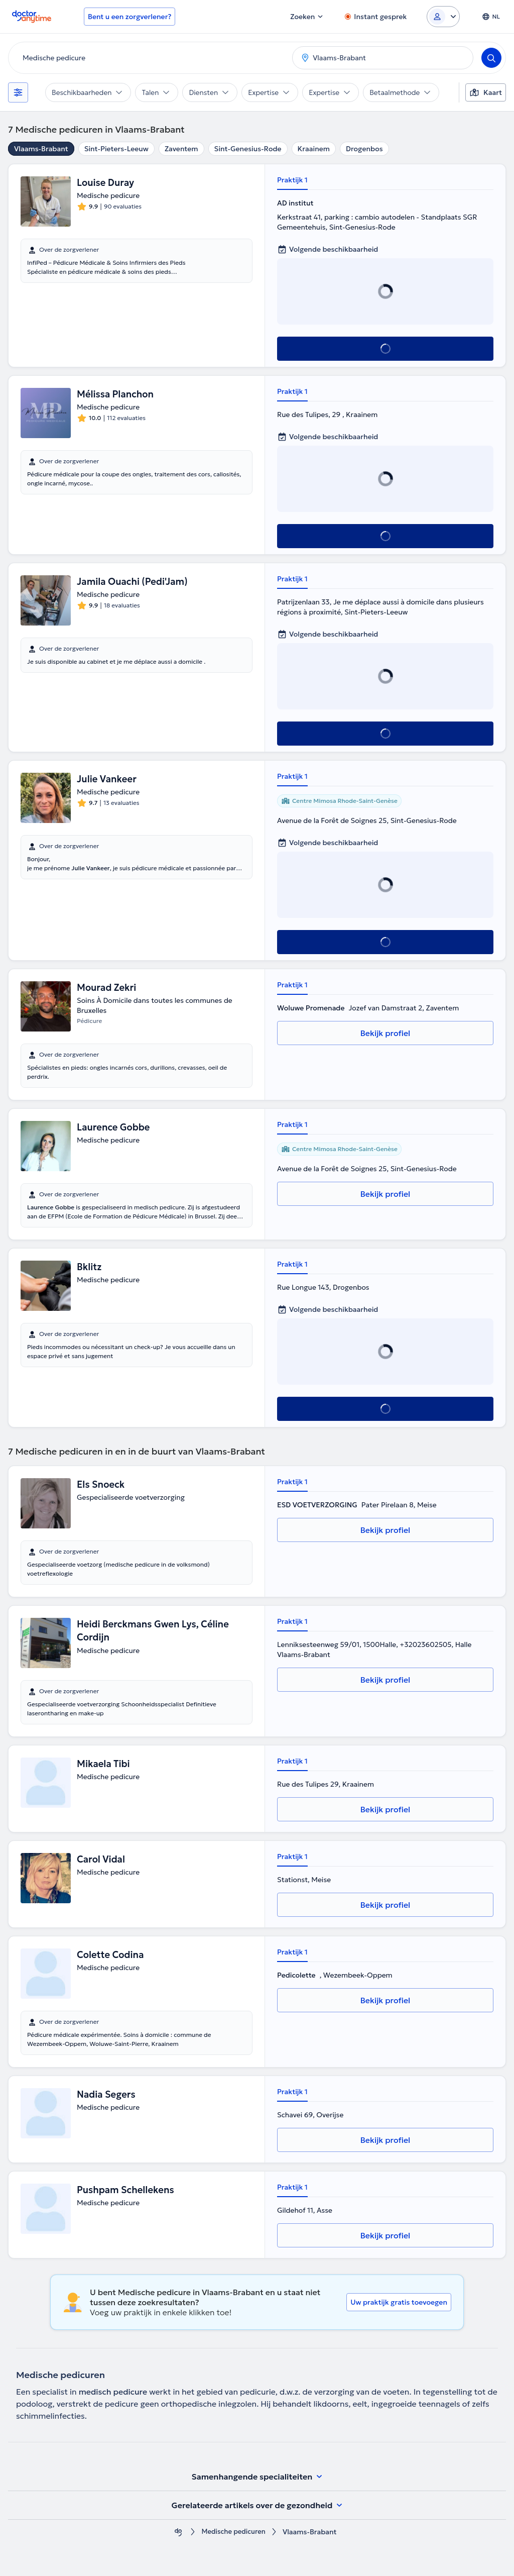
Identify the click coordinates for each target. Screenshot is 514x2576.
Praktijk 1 (292, 179)
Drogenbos (364, 148)
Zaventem (181, 148)
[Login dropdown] (443, 16)
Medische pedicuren (233, 2532)
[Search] (491, 58)
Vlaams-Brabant (41, 148)
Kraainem (314, 148)
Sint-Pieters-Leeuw (116, 148)
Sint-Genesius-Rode (248, 148)
